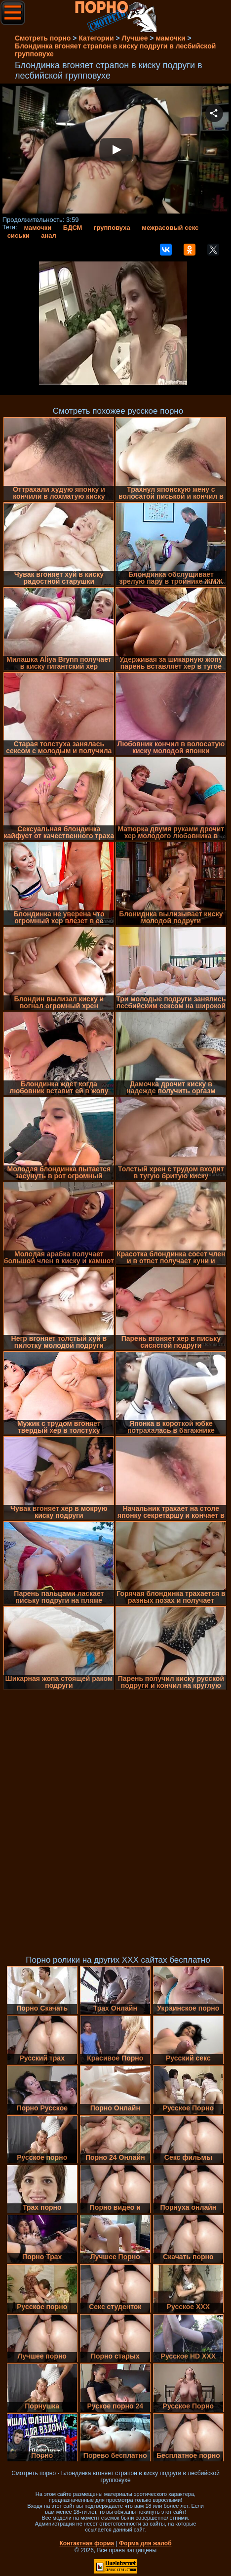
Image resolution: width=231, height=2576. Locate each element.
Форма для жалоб (145, 2543)
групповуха (112, 227)
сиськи (18, 235)
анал (48, 235)
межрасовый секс (170, 227)
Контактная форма (86, 2543)
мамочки (37, 227)
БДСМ (72, 227)
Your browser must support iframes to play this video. (115, 150)
